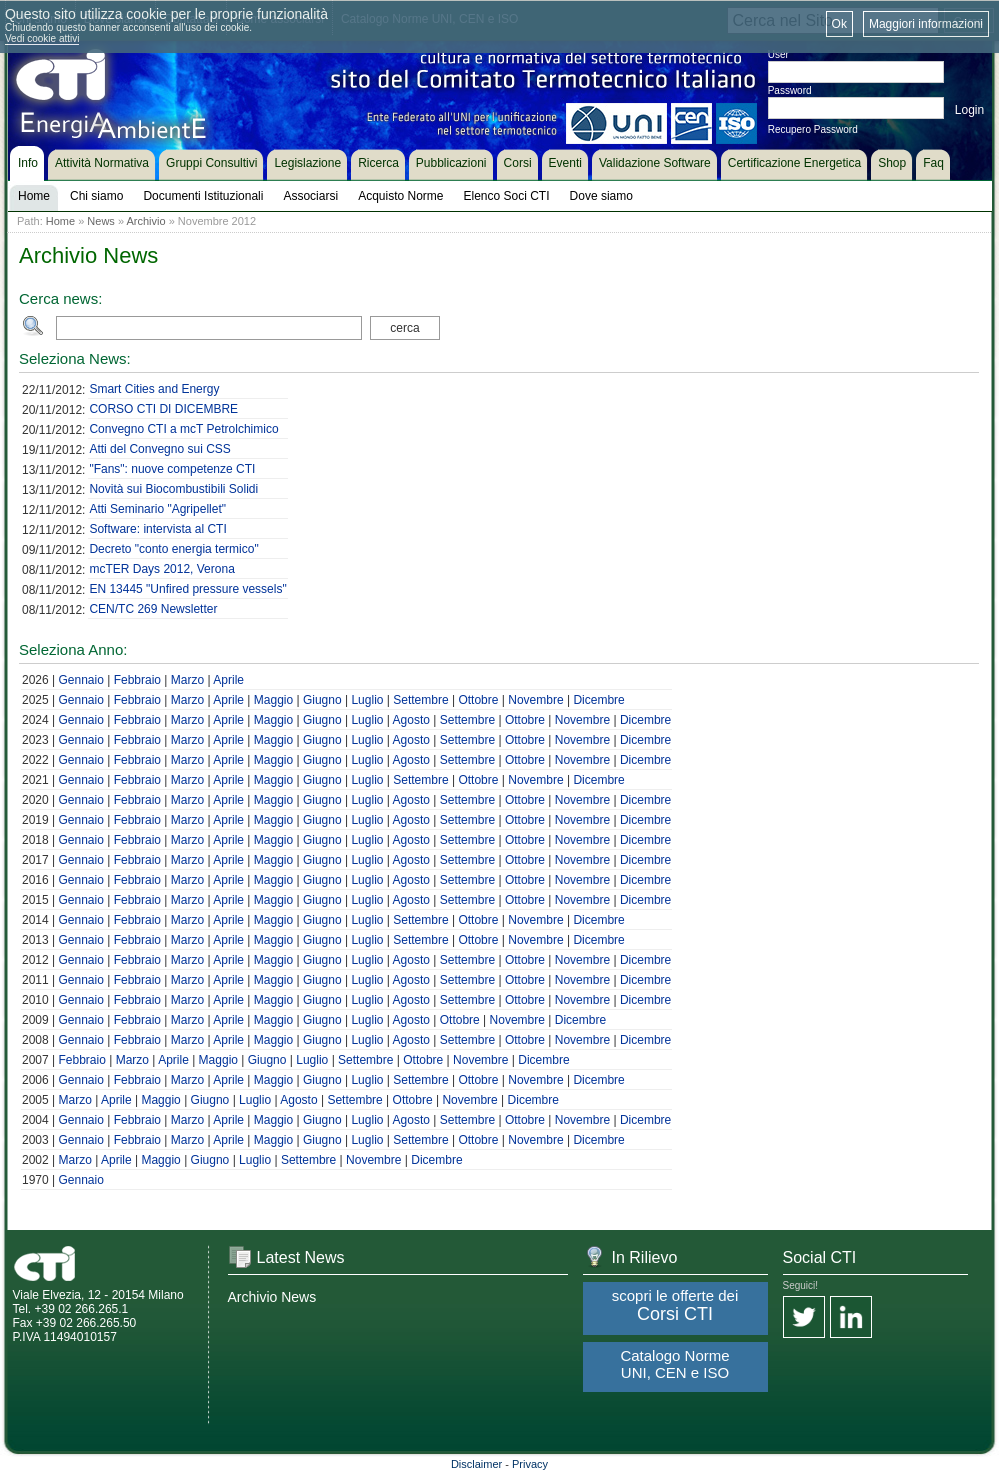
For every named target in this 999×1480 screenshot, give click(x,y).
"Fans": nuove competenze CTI (172, 469)
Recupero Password (813, 129)
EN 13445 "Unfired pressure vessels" (187, 589)
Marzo (187, 680)
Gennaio (80, 680)
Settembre (420, 700)
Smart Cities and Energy (154, 389)
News (101, 221)
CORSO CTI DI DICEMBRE (163, 409)
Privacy (530, 1464)
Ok (839, 24)
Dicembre (598, 700)
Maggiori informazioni (926, 24)
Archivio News (272, 1297)
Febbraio (137, 680)
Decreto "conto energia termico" (173, 549)
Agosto (411, 720)
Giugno (322, 700)
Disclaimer (476, 1464)
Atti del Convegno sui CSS (159, 449)
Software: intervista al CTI (157, 529)
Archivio (145, 221)
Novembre (535, 700)
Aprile (228, 680)
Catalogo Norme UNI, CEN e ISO (674, 1364)
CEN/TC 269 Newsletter (153, 609)
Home (60, 221)
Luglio (367, 700)
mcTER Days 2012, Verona (161, 569)
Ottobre (478, 700)
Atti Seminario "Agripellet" (157, 509)
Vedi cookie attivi (42, 38)
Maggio (273, 700)
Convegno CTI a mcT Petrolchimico (183, 429)
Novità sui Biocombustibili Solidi (173, 489)
